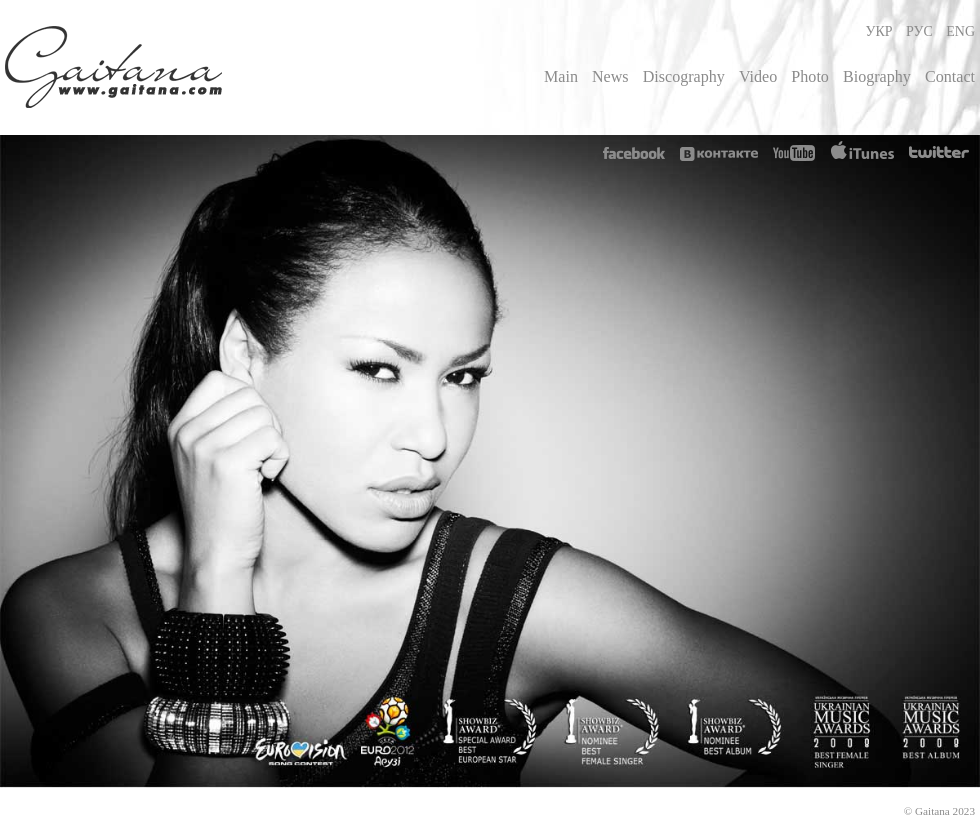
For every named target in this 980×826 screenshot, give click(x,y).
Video (758, 76)
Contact (950, 76)
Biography (877, 76)
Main (561, 76)
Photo (810, 76)
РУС (919, 31)
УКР (878, 31)
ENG (960, 31)
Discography (684, 76)
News (610, 76)
